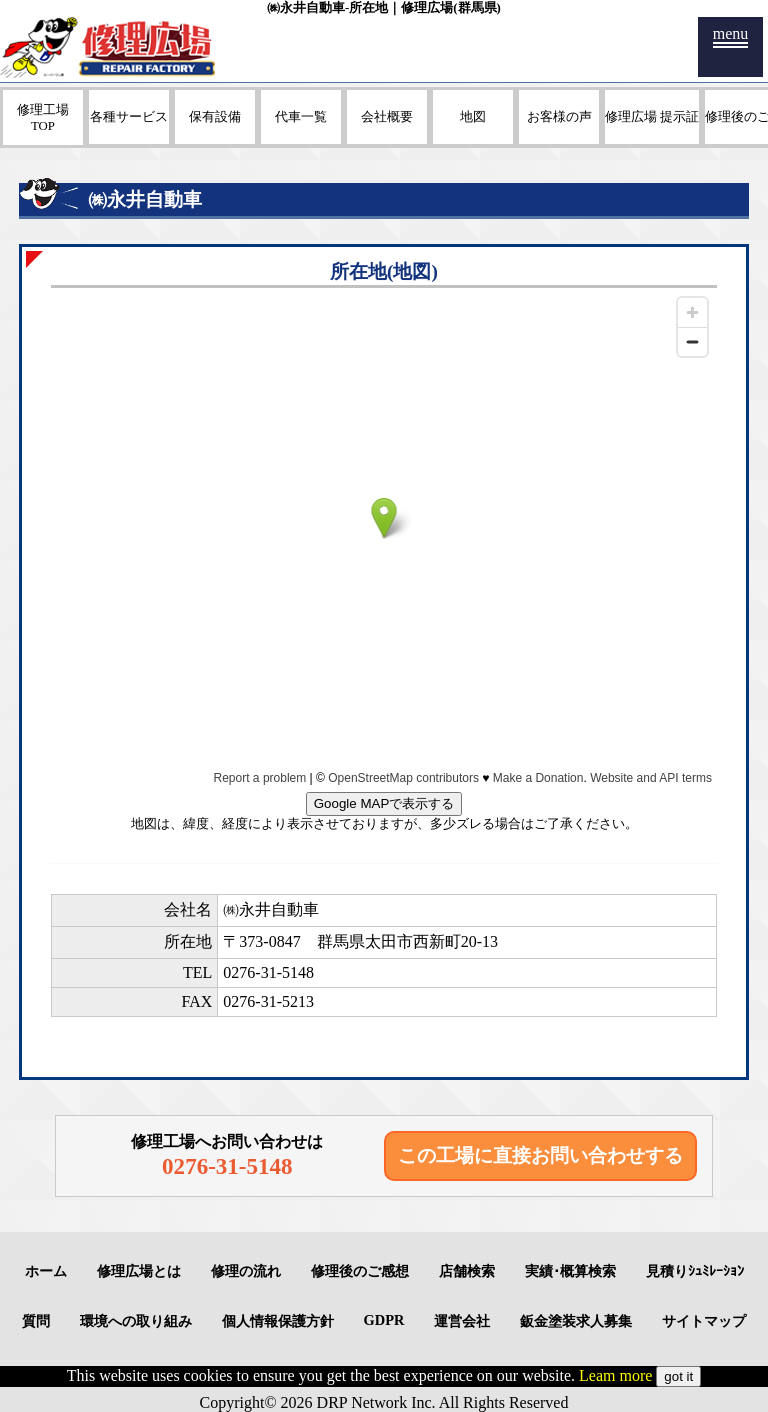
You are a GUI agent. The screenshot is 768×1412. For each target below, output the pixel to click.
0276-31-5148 (268, 972)
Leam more (615, 1375)
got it (678, 1376)
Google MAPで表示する (384, 803)
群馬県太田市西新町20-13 (407, 941)
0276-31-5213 (268, 1001)
